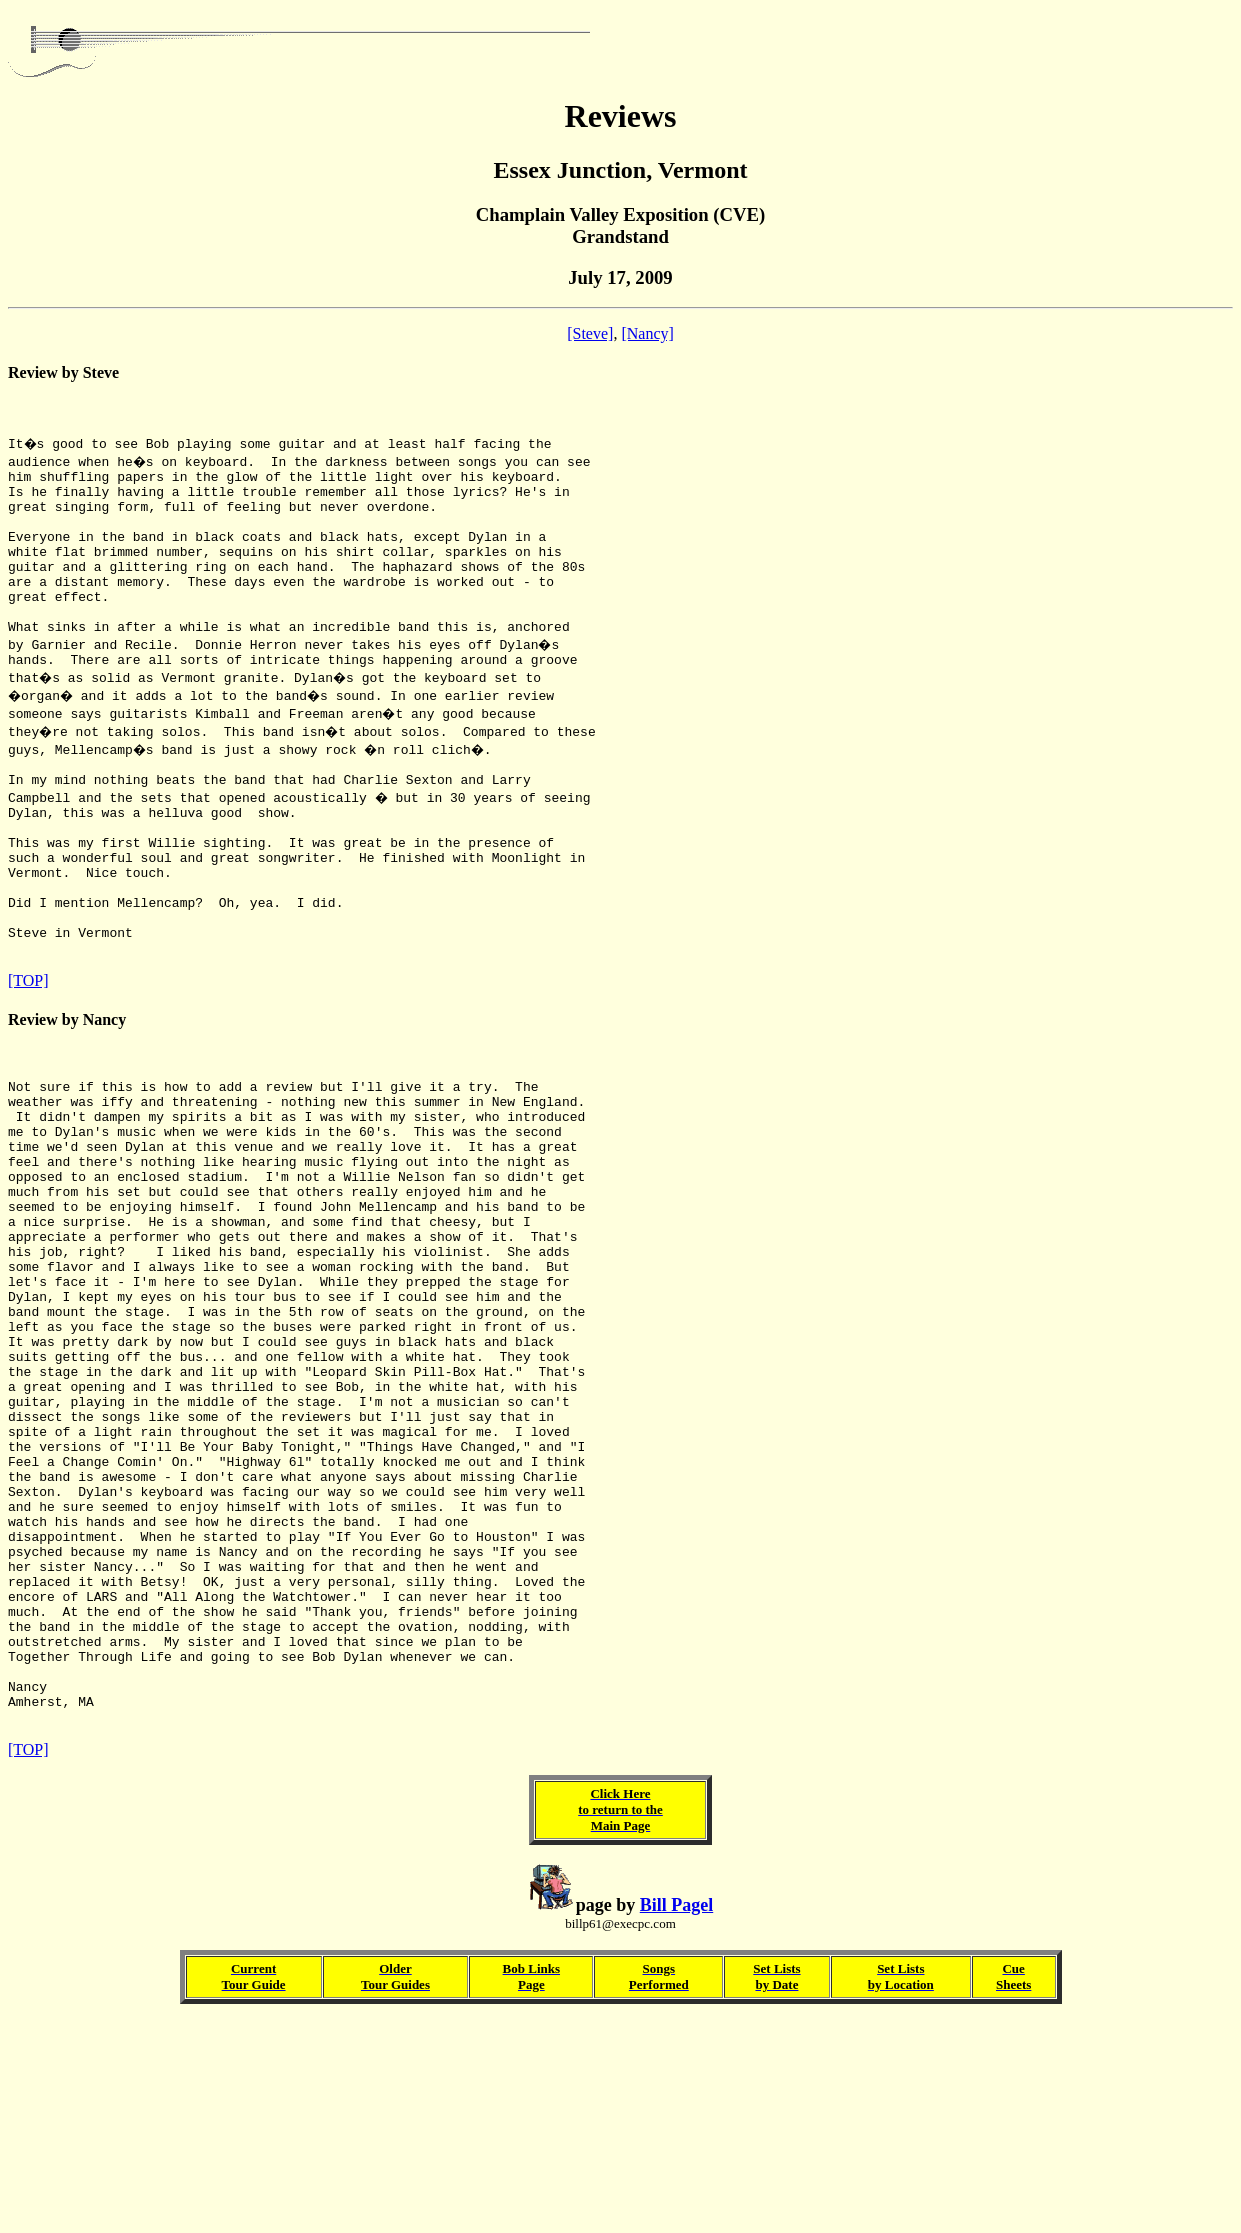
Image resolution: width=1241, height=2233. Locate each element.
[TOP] (28, 1058)
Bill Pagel (677, 2118)
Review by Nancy (67, 1097)
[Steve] (590, 333)
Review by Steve (63, 372)
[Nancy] (647, 333)
